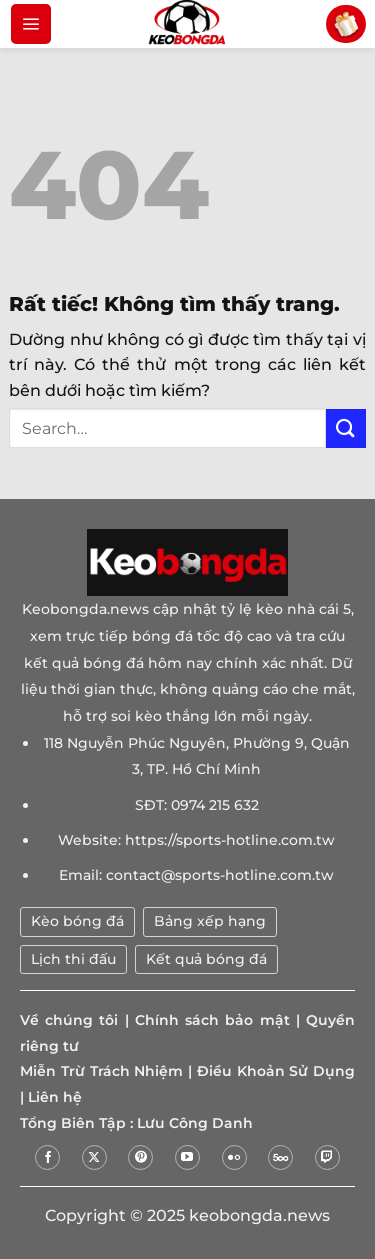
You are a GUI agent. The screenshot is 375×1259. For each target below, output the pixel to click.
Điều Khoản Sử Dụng (276, 1071)
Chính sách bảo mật (212, 1020)
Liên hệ (55, 1097)
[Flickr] (234, 1157)
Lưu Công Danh (195, 1123)
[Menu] (31, 24)
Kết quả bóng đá (206, 959)
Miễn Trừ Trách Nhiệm (101, 1071)
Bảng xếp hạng (210, 921)
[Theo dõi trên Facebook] (47, 1157)
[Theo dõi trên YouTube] (187, 1157)
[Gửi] (346, 428)
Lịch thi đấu (73, 959)
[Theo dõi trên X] (94, 1157)
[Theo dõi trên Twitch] (327, 1157)
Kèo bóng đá (77, 921)
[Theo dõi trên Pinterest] (140, 1157)
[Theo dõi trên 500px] (280, 1157)
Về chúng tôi (69, 1020)
